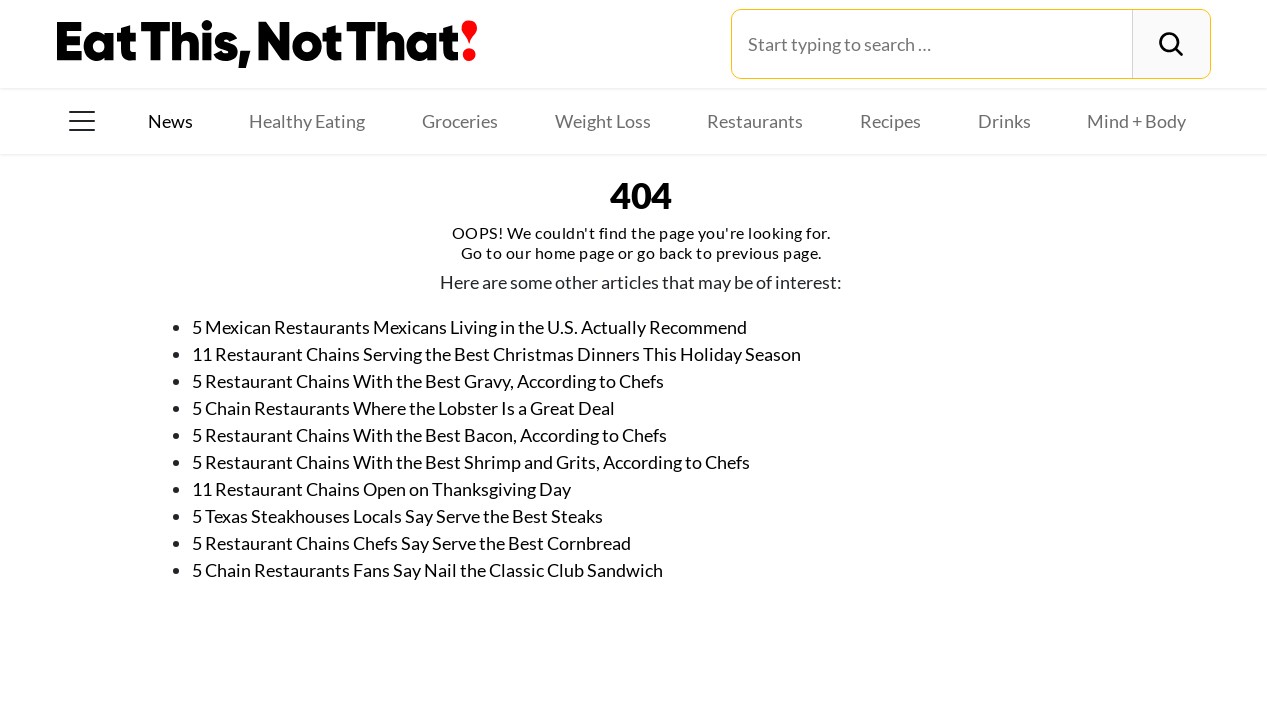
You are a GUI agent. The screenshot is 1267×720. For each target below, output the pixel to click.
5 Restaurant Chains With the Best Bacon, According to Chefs (429, 435)
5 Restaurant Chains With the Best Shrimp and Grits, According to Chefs (471, 462)
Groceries (460, 121)
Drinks (1004, 121)
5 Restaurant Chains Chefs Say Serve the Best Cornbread (411, 543)
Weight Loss (603, 121)
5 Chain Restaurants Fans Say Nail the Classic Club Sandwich (427, 570)
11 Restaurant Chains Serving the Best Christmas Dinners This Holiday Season (496, 354)
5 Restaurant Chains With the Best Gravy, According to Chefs (428, 381)
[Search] (1170, 44)
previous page (767, 252)
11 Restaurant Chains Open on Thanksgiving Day (381, 489)
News (170, 121)
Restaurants (755, 121)
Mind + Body (1136, 121)
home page (575, 252)
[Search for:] (932, 44)
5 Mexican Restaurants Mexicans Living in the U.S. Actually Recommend (469, 327)
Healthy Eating (307, 121)
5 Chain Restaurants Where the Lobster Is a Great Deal (403, 408)
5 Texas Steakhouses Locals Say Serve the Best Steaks (397, 516)
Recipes (890, 121)
